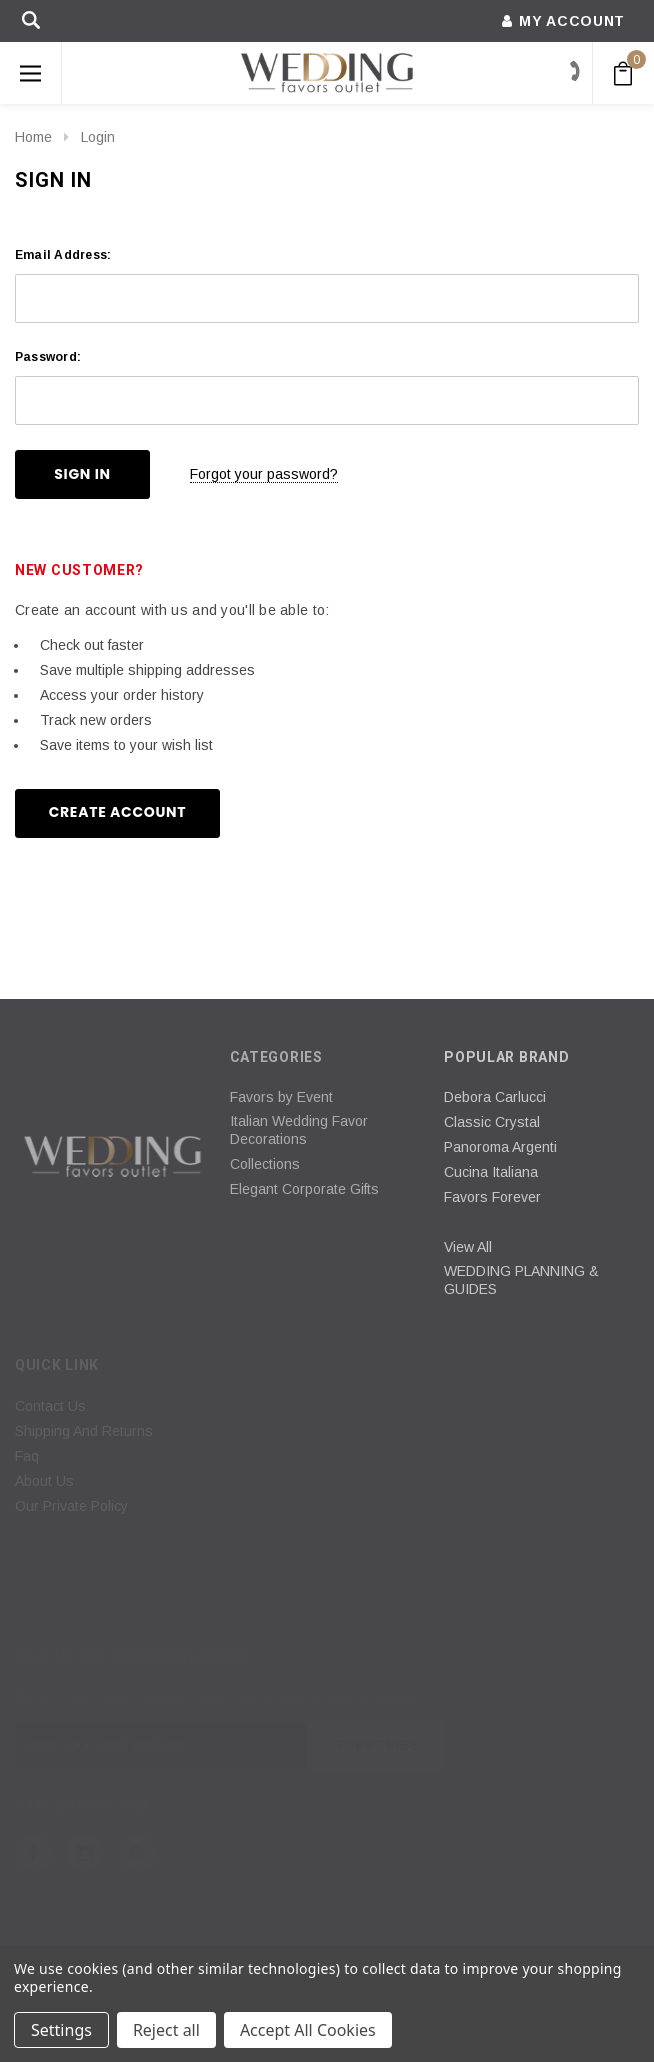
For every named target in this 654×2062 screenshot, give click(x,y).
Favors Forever (492, 1197)
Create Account (118, 812)
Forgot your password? (264, 474)
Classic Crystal (492, 1122)
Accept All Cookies (308, 2030)
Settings (61, 2030)
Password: (48, 357)
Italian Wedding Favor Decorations (299, 1130)
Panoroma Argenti (500, 1147)
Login (98, 137)
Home (33, 137)
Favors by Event (281, 1097)
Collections (265, 1164)
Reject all (166, 2030)
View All (468, 1247)
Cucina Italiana (491, 1172)
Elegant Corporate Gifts (304, 1189)
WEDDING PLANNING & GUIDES (521, 1280)
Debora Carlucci (495, 1097)
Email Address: (63, 255)
